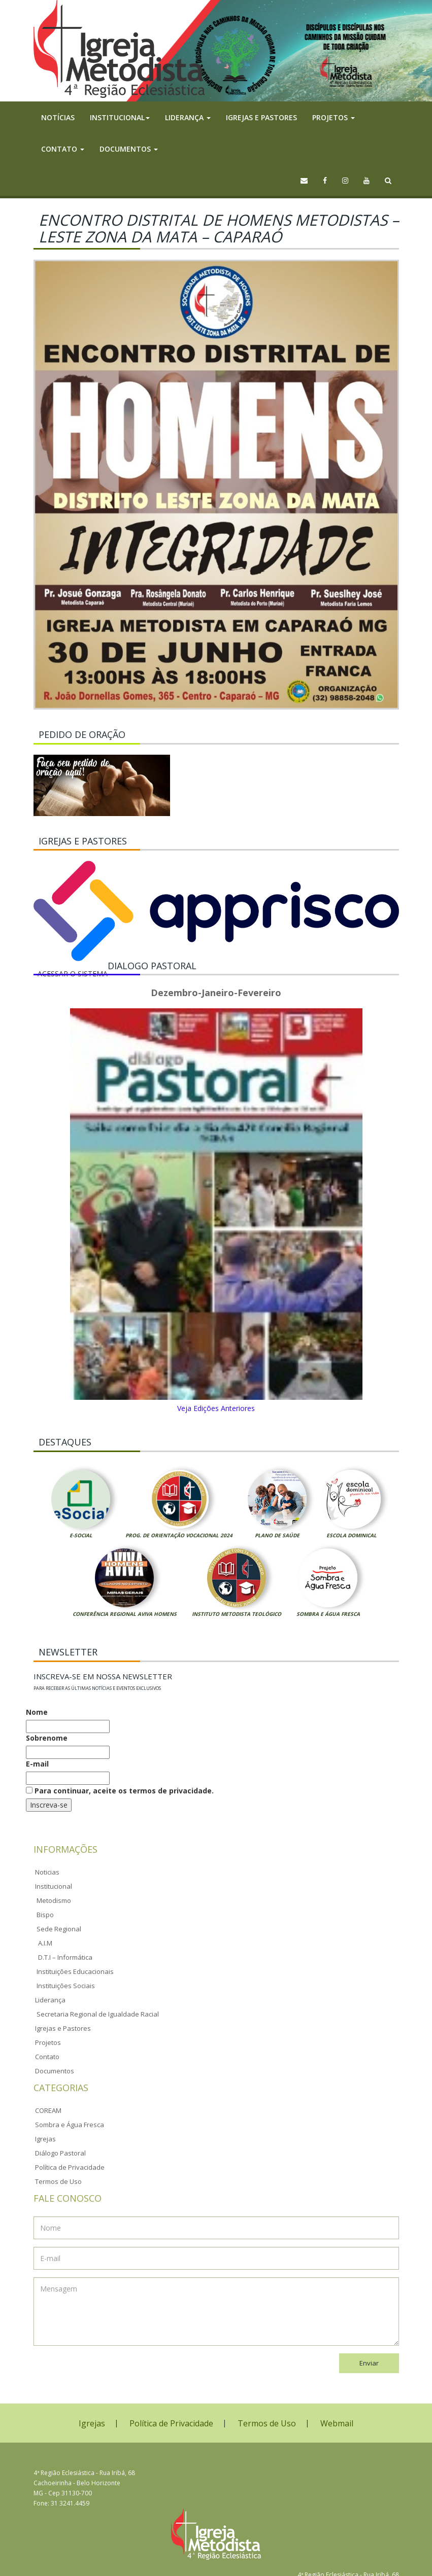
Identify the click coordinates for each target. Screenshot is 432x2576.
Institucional (53, 1886)
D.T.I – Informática (65, 1957)
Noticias (47, 1872)
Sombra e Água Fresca (328, 1613)
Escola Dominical (351, 1535)
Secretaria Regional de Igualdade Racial (98, 2014)
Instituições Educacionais (75, 1971)
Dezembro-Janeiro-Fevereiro (216, 992)
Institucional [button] (120, 117)
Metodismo (54, 1900)
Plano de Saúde (277, 1535)
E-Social (81, 1535)
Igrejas (45, 2138)
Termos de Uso (58, 2181)
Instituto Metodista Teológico (236, 1613)
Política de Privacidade (70, 2167)
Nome (37, 1712)
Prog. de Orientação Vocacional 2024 (178, 1535)
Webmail (336, 2423)
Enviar (369, 2363)
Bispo (45, 1914)
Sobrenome (47, 1738)
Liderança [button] (188, 117)
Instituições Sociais (66, 1985)
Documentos (54, 2070)
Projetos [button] (333, 117)
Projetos (48, 2042)
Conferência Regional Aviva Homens (125, 1613)
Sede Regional (59, 1928)
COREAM (48, 2110)
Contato (47, 2056)
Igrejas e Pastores (261, 117)
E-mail (37, 1764)
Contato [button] (62, 149)
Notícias (58, 117)
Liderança (50, 1999)
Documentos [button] (128, 149)
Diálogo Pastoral (60, 2153)
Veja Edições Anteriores (216, 1408)
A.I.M (45, 1943)
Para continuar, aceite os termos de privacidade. (120, 1790)
